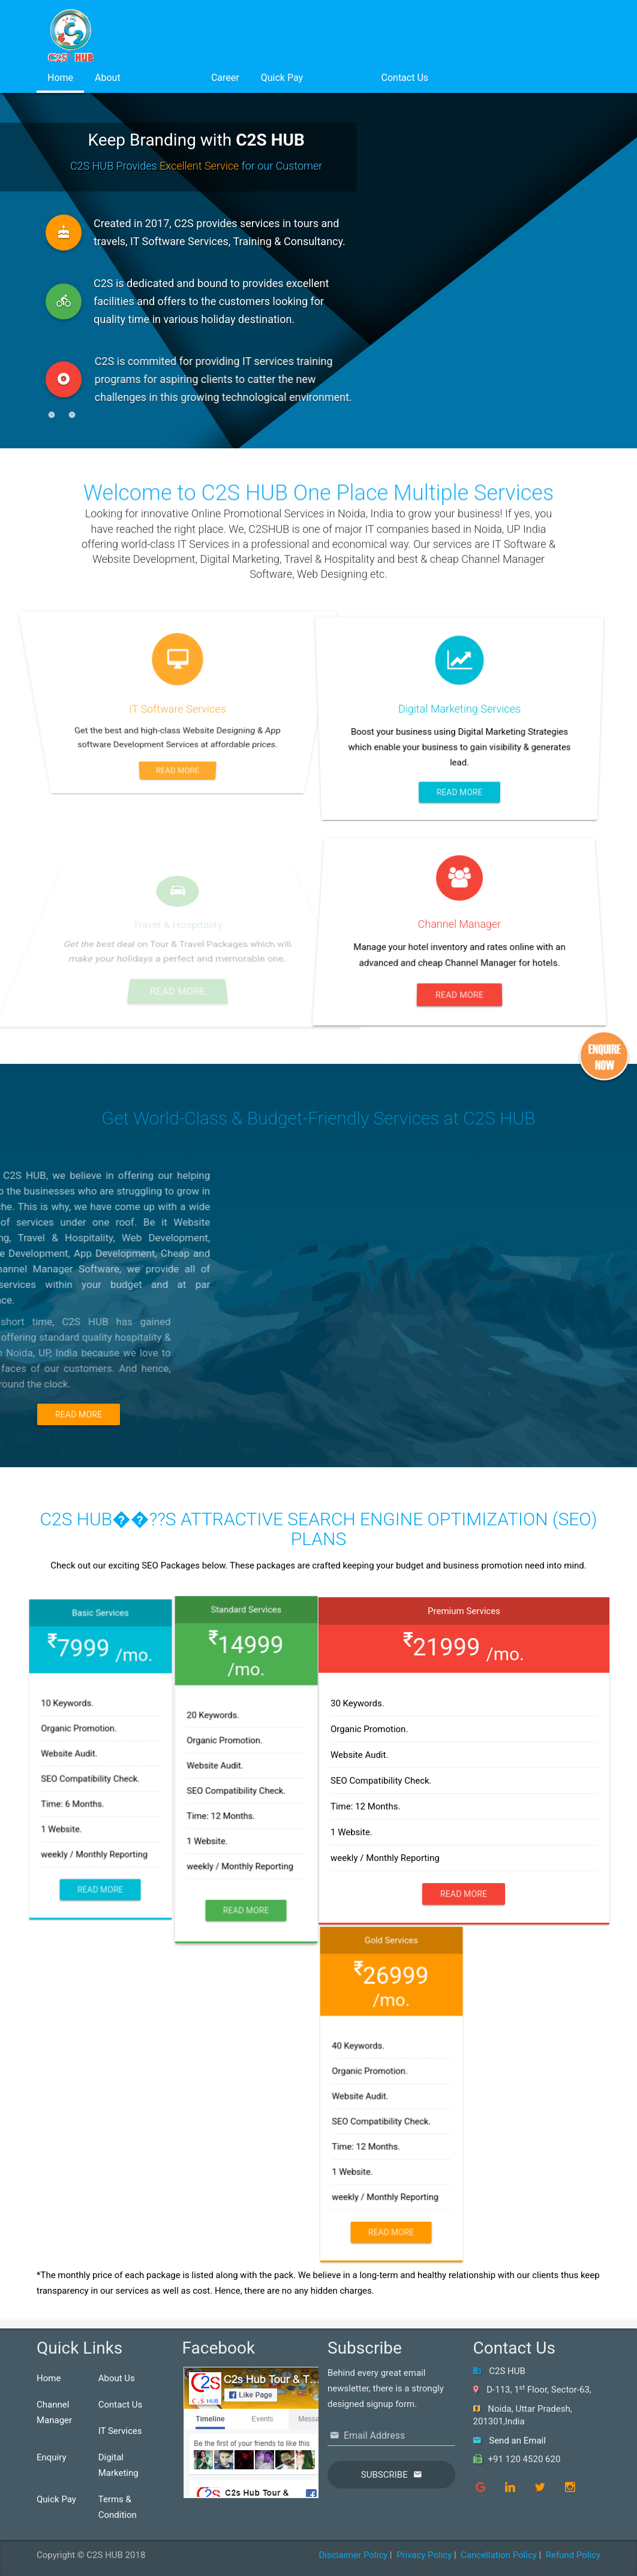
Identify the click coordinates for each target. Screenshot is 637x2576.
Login (341, 77)
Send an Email (517, 2440)
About (108, 77)
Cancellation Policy (499, 2555)
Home (60, 77)
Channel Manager (54, 2412)
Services (166, 77)
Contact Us (405, 77)
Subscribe (384, 2474)
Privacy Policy (424, 2555)
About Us (116, 2378)
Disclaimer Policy (352, 2555)
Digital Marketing (118, 2465)
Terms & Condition (117, 2507)
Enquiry (52, 2457)
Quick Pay (282, 77)
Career (225, 77)
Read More (78, 1414)
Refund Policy (573, 2555)
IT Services (120, 2431)
